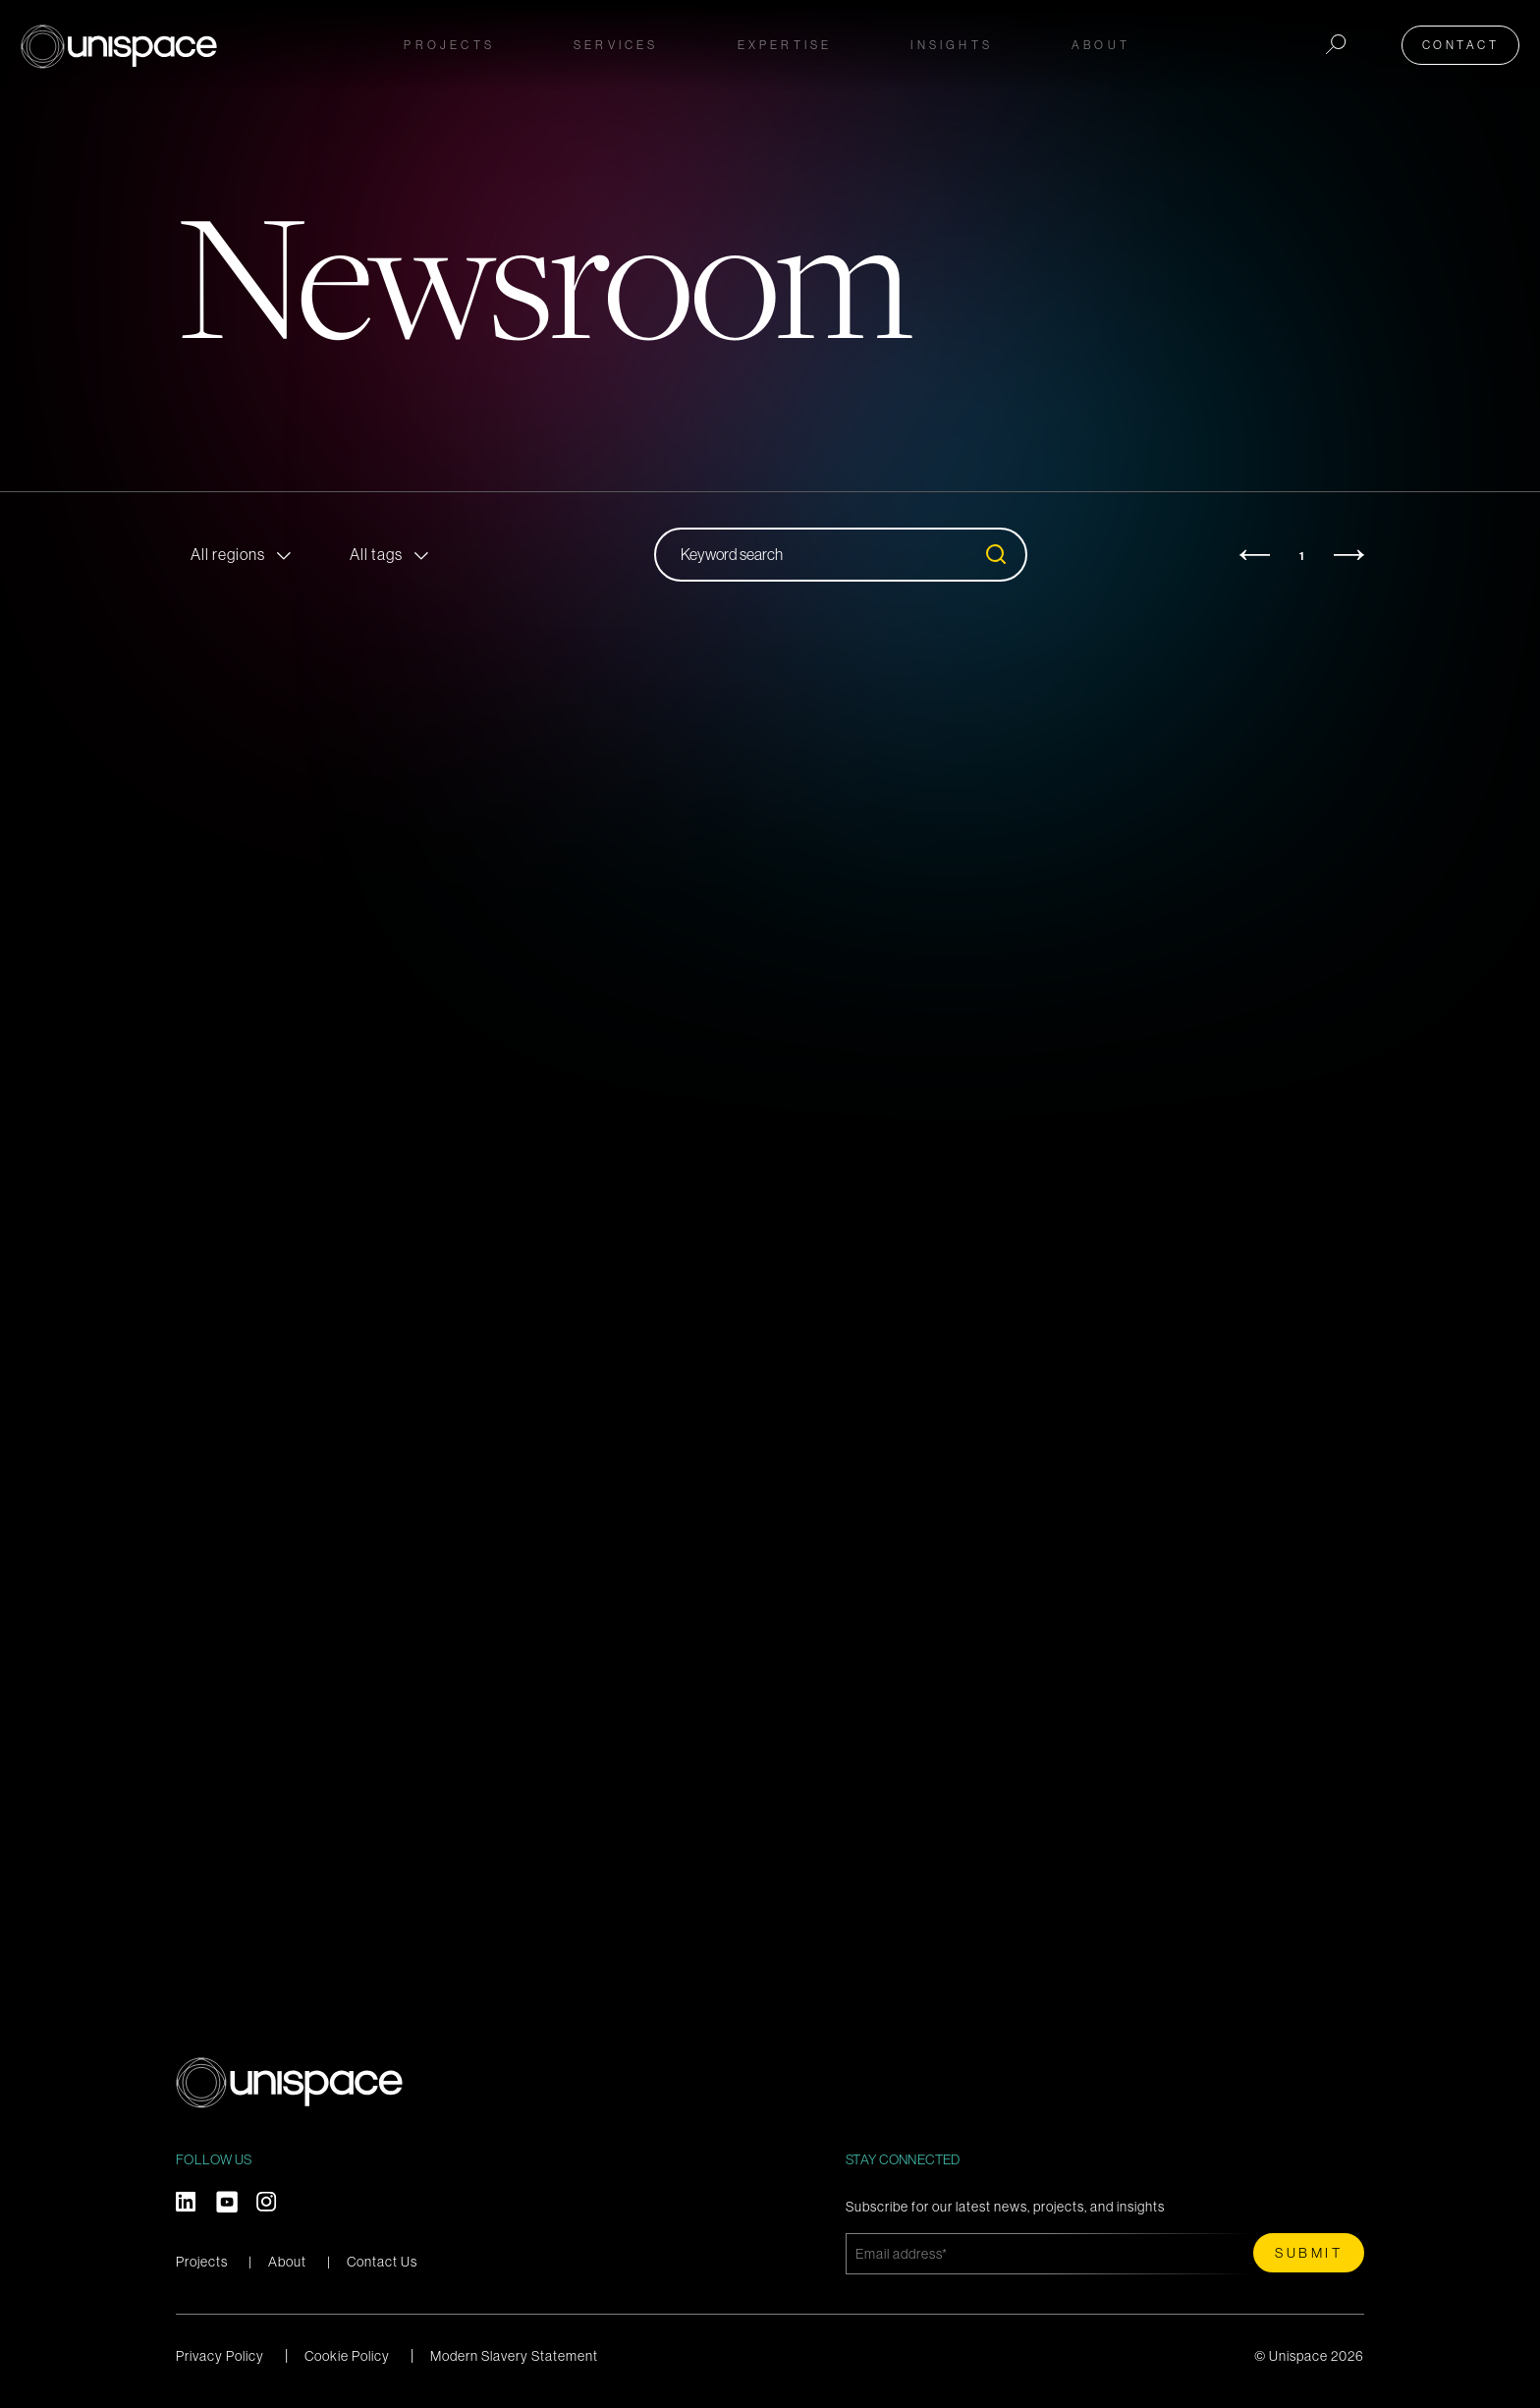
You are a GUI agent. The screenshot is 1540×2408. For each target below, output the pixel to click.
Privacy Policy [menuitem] (220, 2356)
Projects (449, 40)
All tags (376, 554)
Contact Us (382, 2261)
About (287, 2261)
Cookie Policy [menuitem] (347, 2356)
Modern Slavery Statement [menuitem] (514, 2356)
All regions (228, 554)
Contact (1466, 40)
